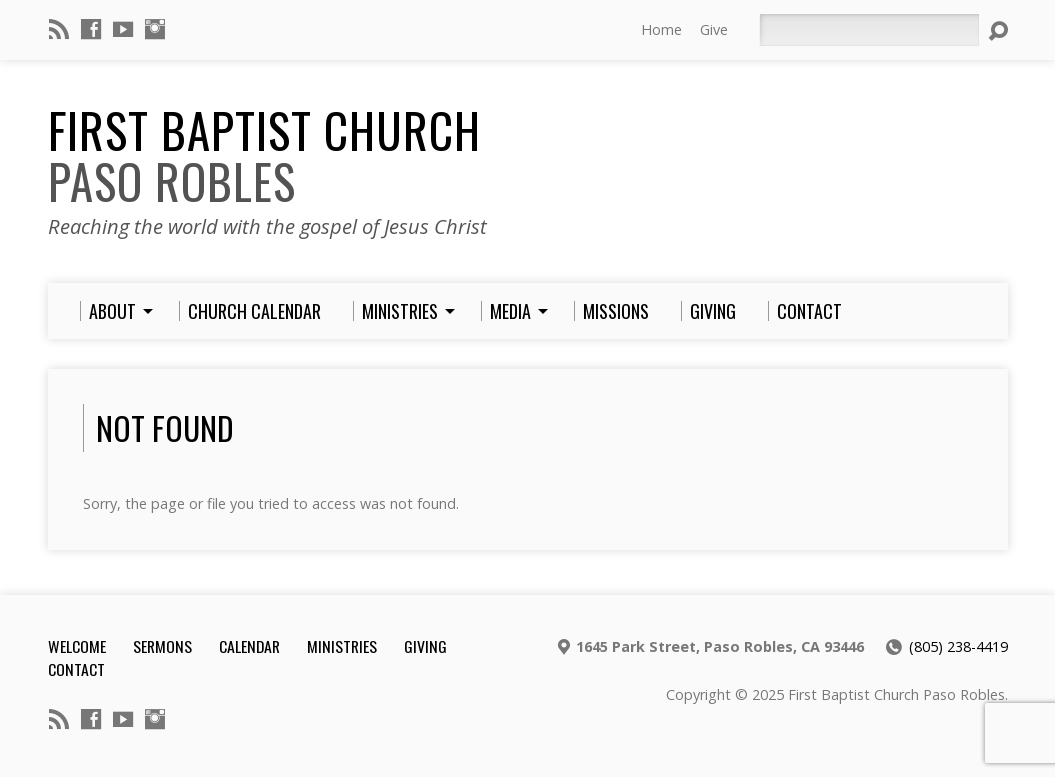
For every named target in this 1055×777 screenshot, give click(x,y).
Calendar (249, 646)
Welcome (77, 646)
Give (714, 29)
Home (661, 29)
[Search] (869, 30)
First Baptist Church (264, 155)
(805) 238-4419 (958, 646)
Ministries (342, 646)
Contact (76, 669)
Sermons (162, 646)
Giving (425, 646)
